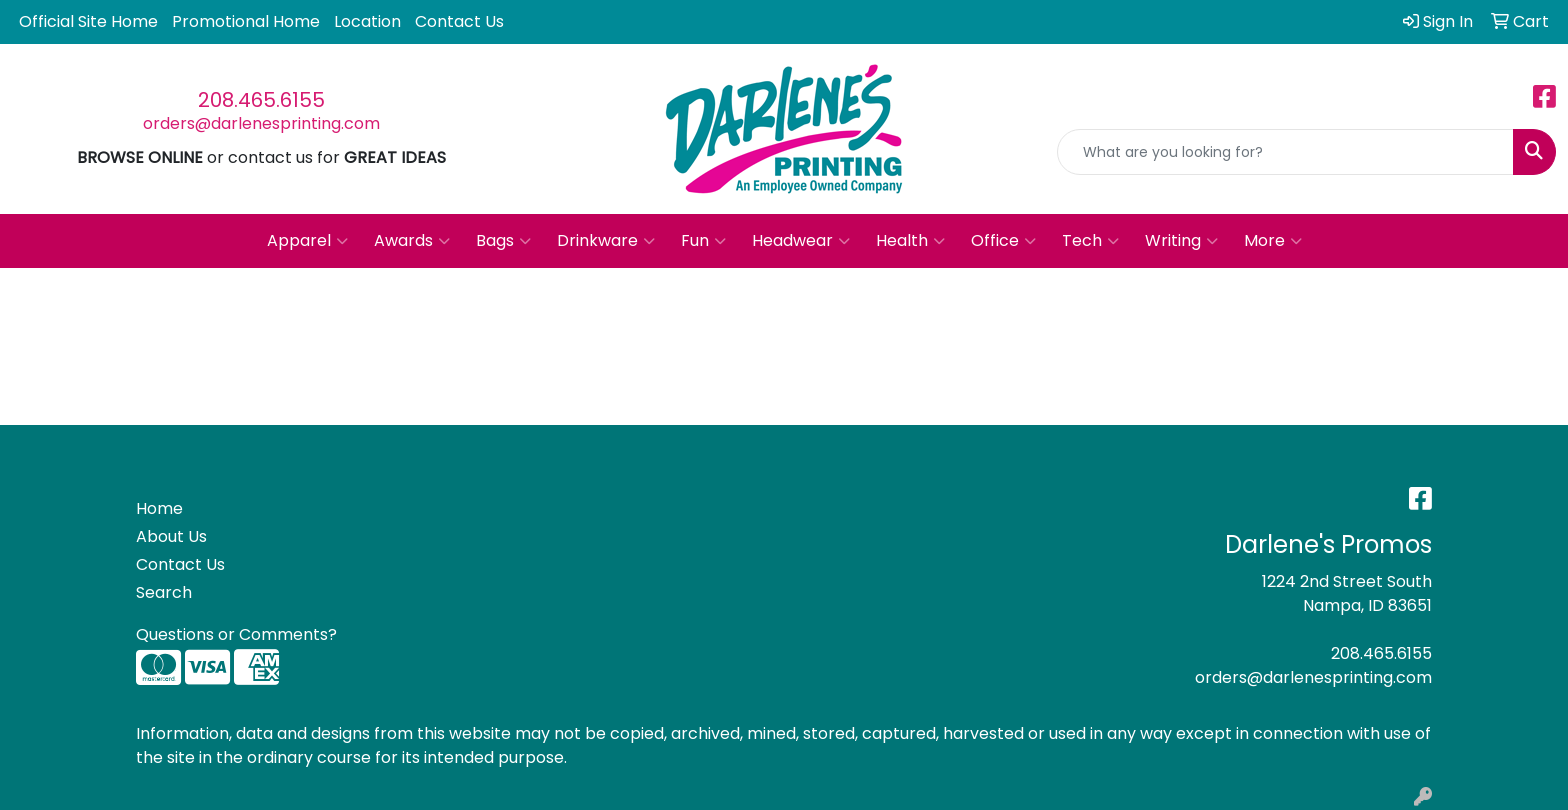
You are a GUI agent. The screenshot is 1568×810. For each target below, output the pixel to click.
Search (164, 592)
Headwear (801, 241)
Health (910, 241)
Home (159, 508)
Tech (1090, 241)
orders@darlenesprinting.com (261, 123)
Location (367, 21)
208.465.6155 (261, 100)
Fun (703, 241)
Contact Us (459, 21)
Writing (1181, 241)
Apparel (307, 241)
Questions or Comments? (236, 634)
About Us (171, 536)
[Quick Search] (1285, 152)
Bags (503, 241)
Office (1003, 241)
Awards (412, 241)
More (1273, 241)
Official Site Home (88, 21)
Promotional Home (246, 21)
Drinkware (606, 241)
